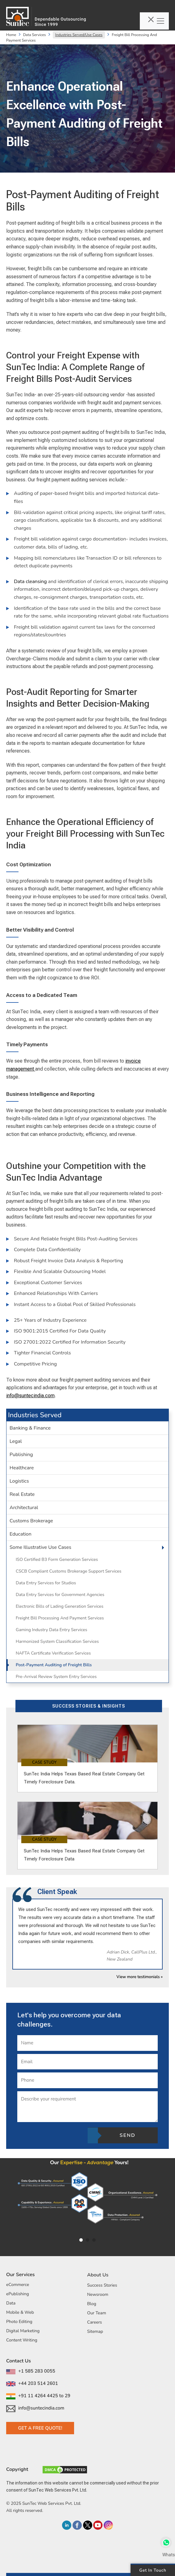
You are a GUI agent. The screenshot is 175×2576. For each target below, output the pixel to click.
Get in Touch (152, 2570)
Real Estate (22, 1494)
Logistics (19, 1481)
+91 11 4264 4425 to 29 (38, 2396)
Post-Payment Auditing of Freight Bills (54, 1665)
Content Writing (21, 2340)
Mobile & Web (20, 2312)
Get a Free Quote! (40, 2428)
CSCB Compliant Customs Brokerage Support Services (68, 1571)
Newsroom (97, 2294)
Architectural (24, 1507)
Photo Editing (19, 2322)
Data (10, 2303)
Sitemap (95, 2331)
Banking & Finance (30, 1428)
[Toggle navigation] (154, 21)
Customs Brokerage (31, 1520)
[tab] (87, 1428)
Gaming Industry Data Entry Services (51, 1630)
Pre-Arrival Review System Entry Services (56, 1677)
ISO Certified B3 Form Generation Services (57, 1559)
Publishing (21, 1454)
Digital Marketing (23, 2331)
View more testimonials (139, 1977)
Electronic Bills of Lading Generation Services (59, 1606)
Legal (16, 1441)
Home (11, 34)
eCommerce (17, 2285)
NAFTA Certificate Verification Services (53, 1653)
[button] (155, 1547)
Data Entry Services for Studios (46, 1583)
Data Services (34, 34)
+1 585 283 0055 (30, 2371)
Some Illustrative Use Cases (40, 1547)
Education (20, 1534)
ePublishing (17, 2294)
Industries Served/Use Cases (78, 34)
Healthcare (22, 1467)
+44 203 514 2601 (32, 2383)
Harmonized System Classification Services (57, 1641)
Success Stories (102, 2285)
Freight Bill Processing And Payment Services (60, 1618)
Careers (94, 2322)
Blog (91, 2304)
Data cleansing (31, 581)
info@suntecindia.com (30, 1395)
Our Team (96, 2313)
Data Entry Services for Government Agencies (60, 1595)
